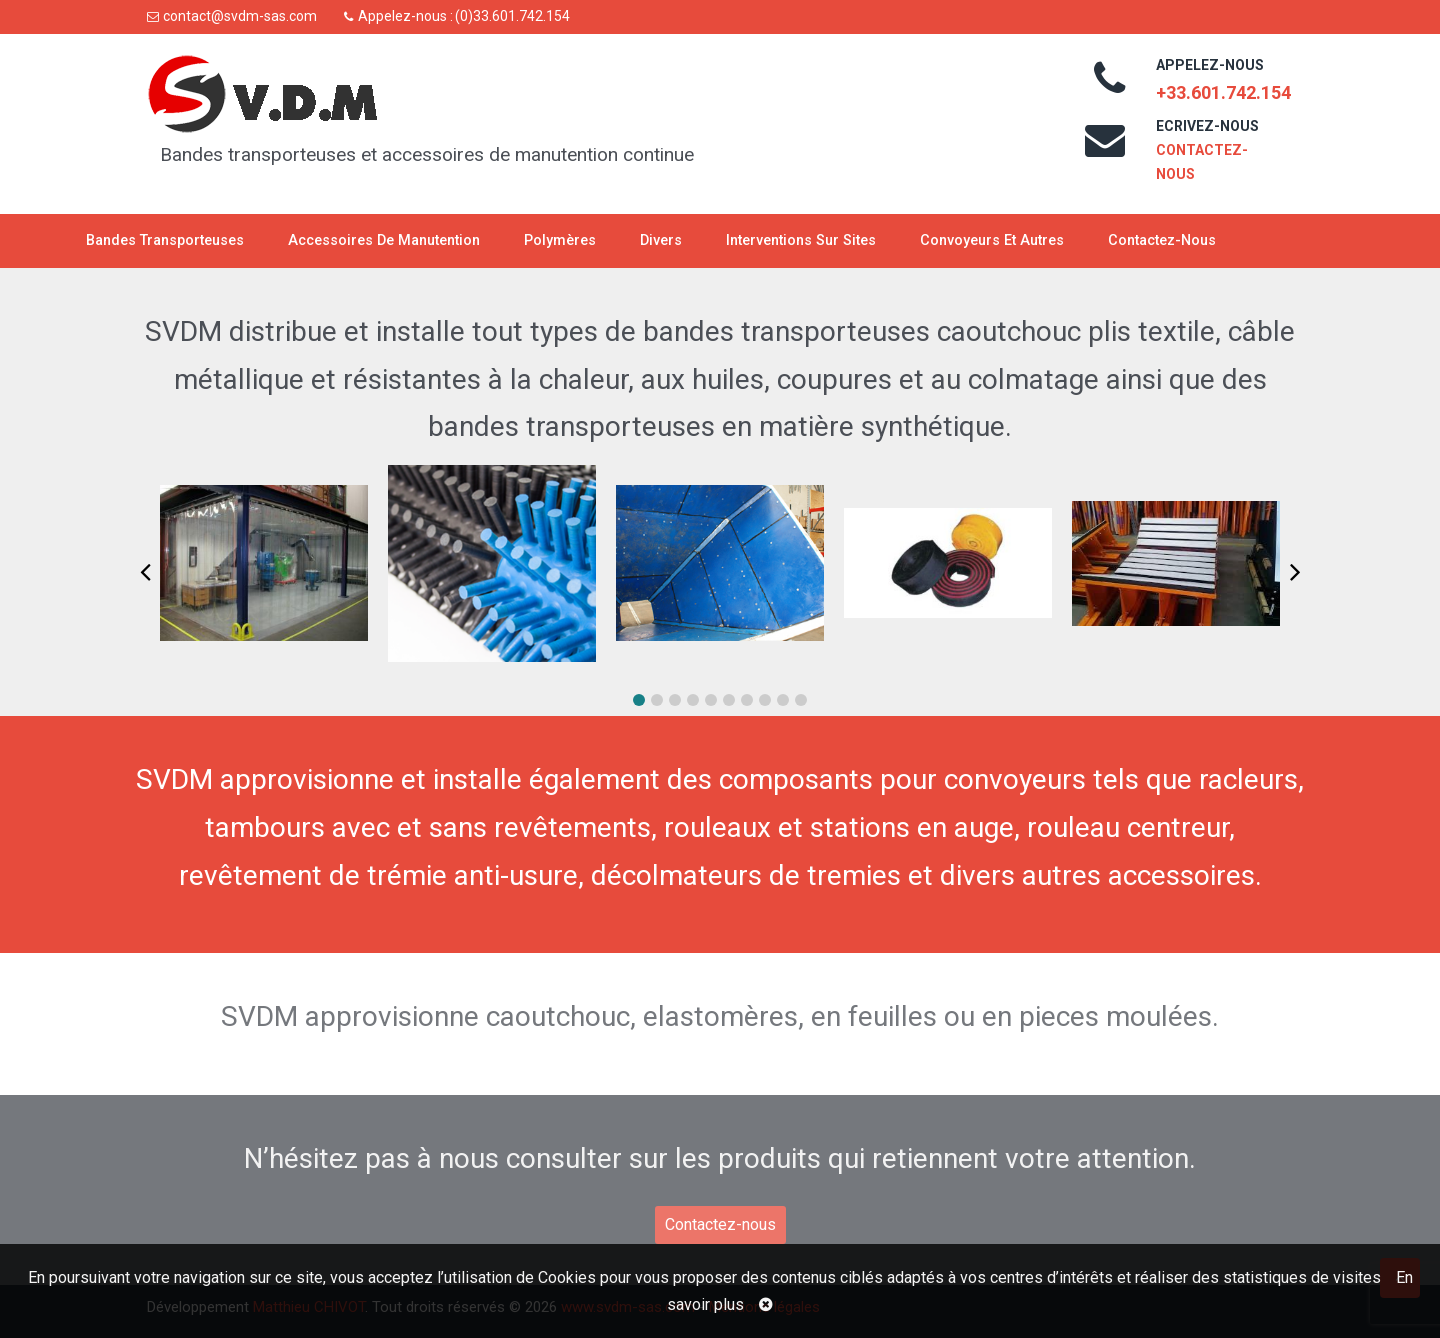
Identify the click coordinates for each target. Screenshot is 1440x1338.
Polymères (560, 240)
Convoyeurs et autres (992, 240)
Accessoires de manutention (384, 240)
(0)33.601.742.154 (512, 16)
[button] (639, 700)
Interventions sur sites (801, 240)
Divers (661, 240)
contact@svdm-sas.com (240, 16)
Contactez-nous (1162, 240)
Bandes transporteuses (165, 240)
